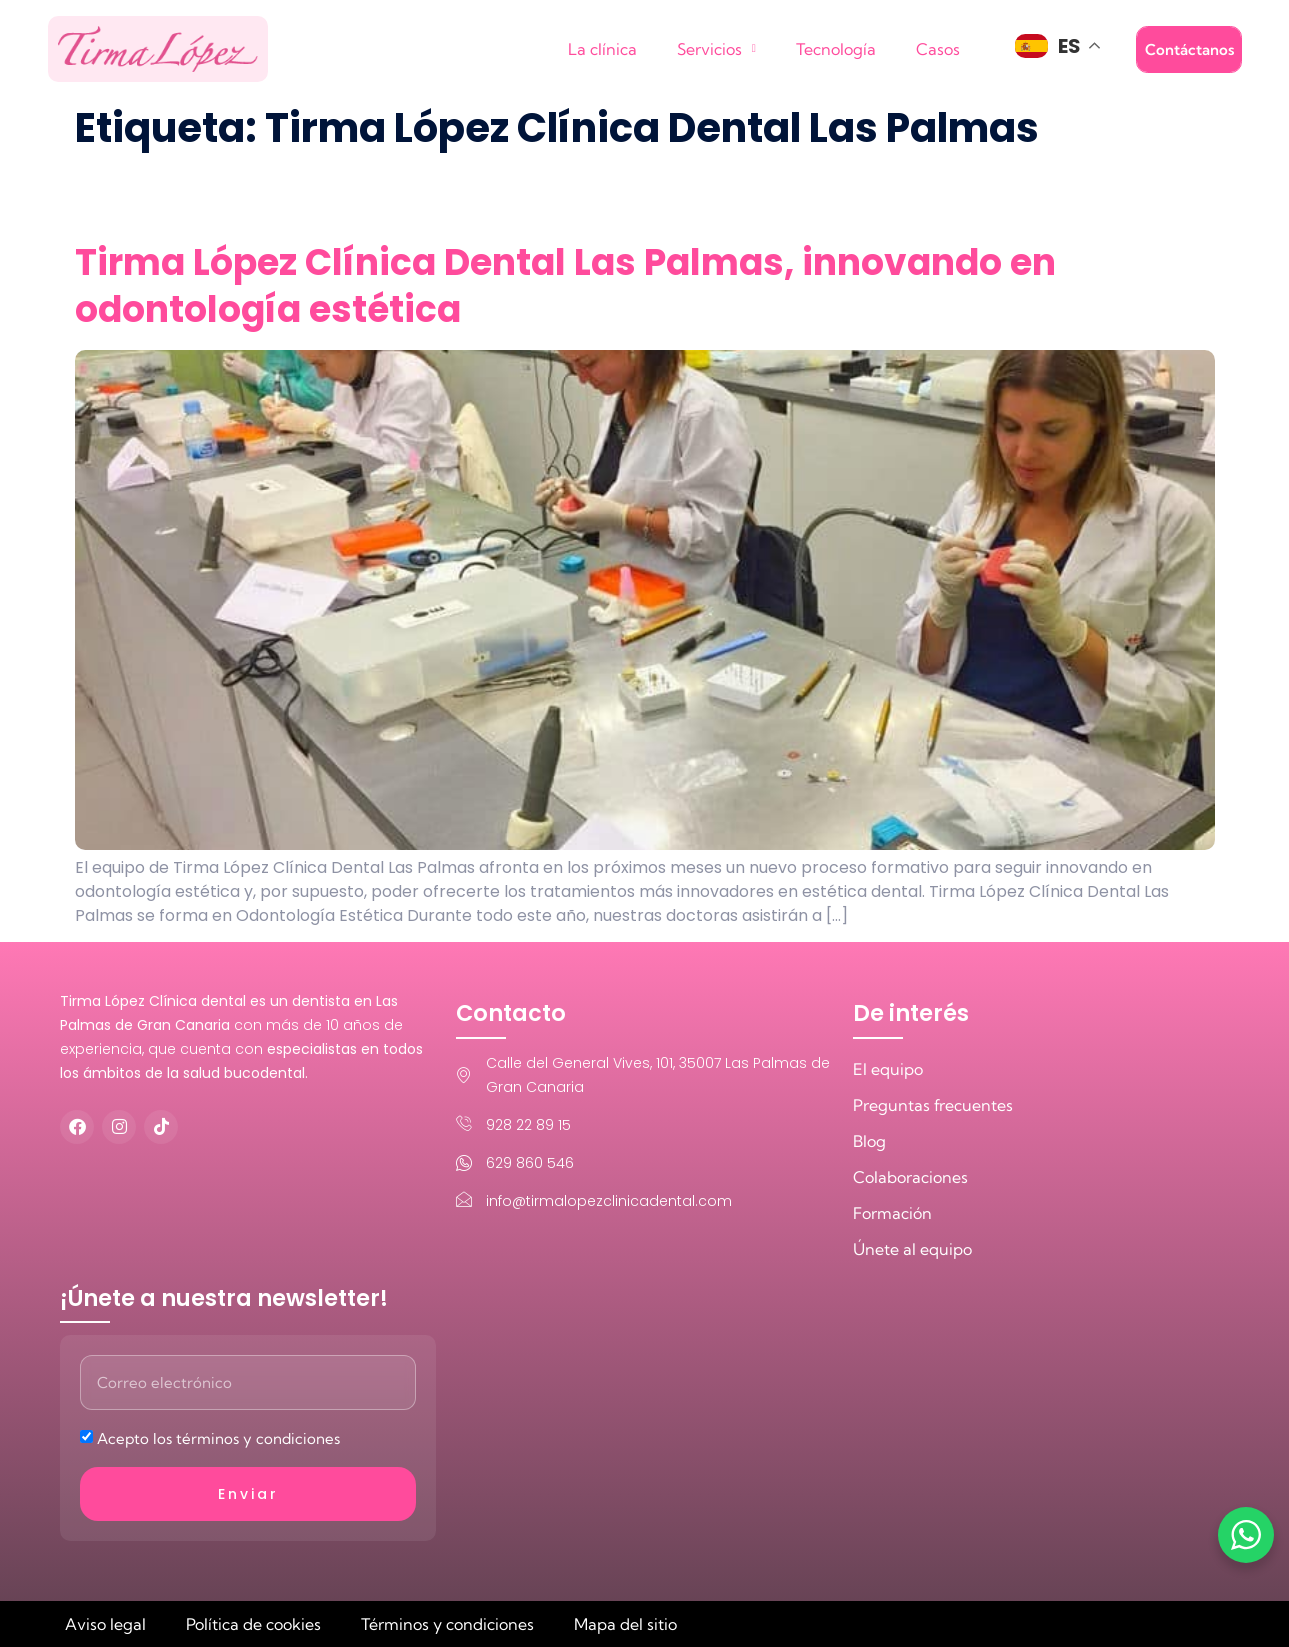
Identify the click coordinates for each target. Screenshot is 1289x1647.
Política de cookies (253, 1624)
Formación (892, 1213)
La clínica (602, 49)
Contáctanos (1189, 49)
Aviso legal (105, 1624)
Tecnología (836, 49)
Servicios (716, 48)
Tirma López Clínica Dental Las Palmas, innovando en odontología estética (565, 286)
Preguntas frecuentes (933, 1105)
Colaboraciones (910, 1177)
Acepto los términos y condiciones (218, 1438)
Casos (938, 49)
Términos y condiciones (447, 1624)
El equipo (888, 1069)
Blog (869, 1141)
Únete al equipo (912, 1249)
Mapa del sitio (625, 1624)
